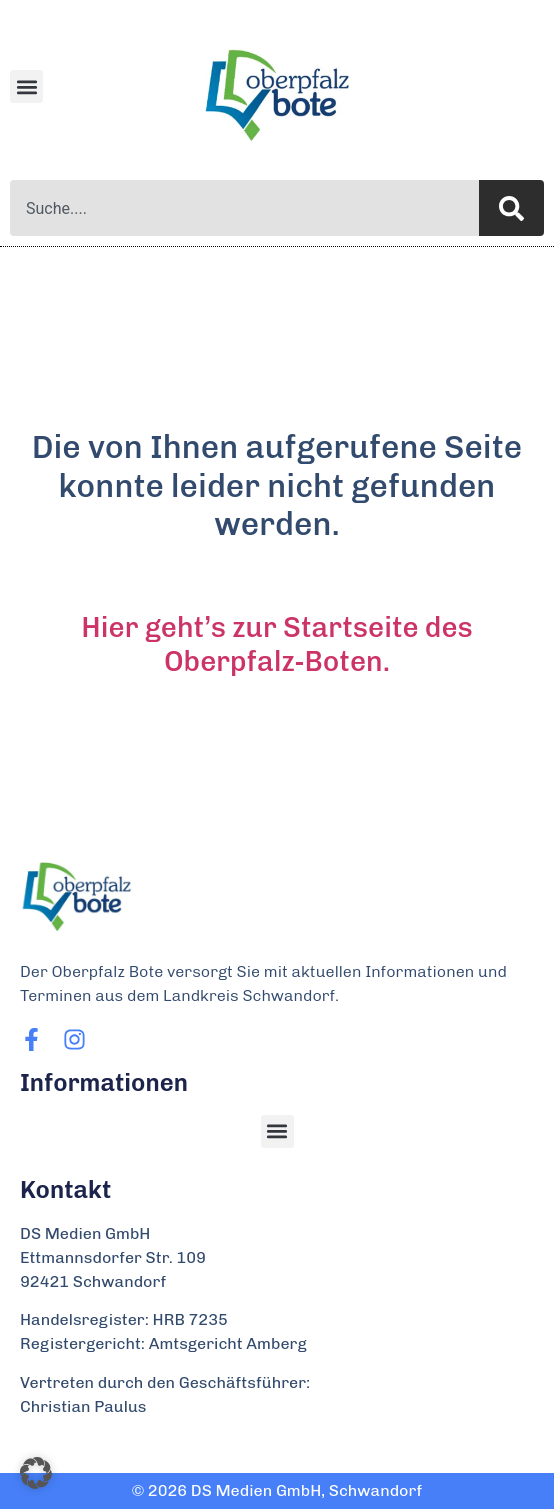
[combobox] (244, 208)
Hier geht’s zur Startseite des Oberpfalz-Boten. (277, 644)
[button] (26, 86)
